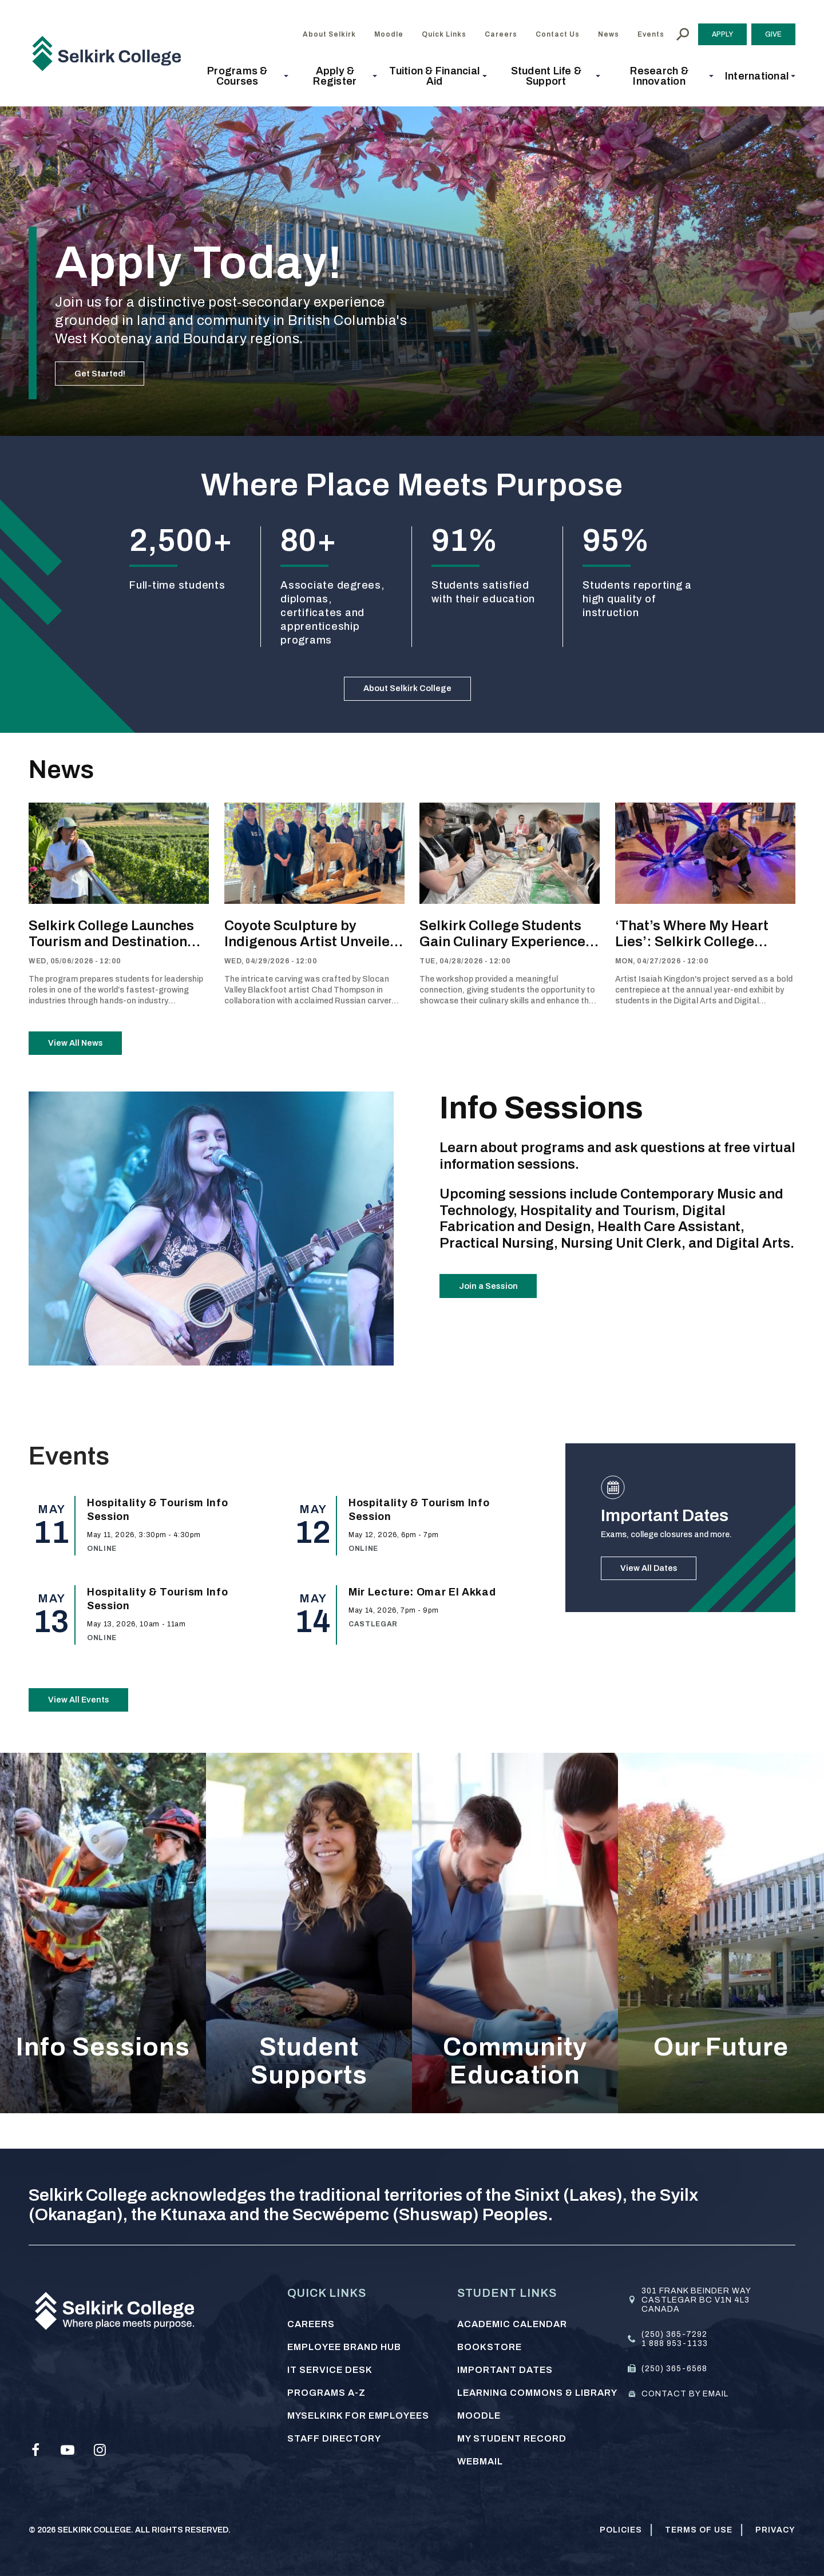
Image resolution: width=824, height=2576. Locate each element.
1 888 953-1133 (674, 2343)
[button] (240, 76)
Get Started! (109, 368)
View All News (86, 1060)
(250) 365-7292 (674, 2334)
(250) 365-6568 (674, 2368)
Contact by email (684, 2394)
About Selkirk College (407, 694)
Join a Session (498, 1315)
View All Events (89, 1728)
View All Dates (659, 1597)
